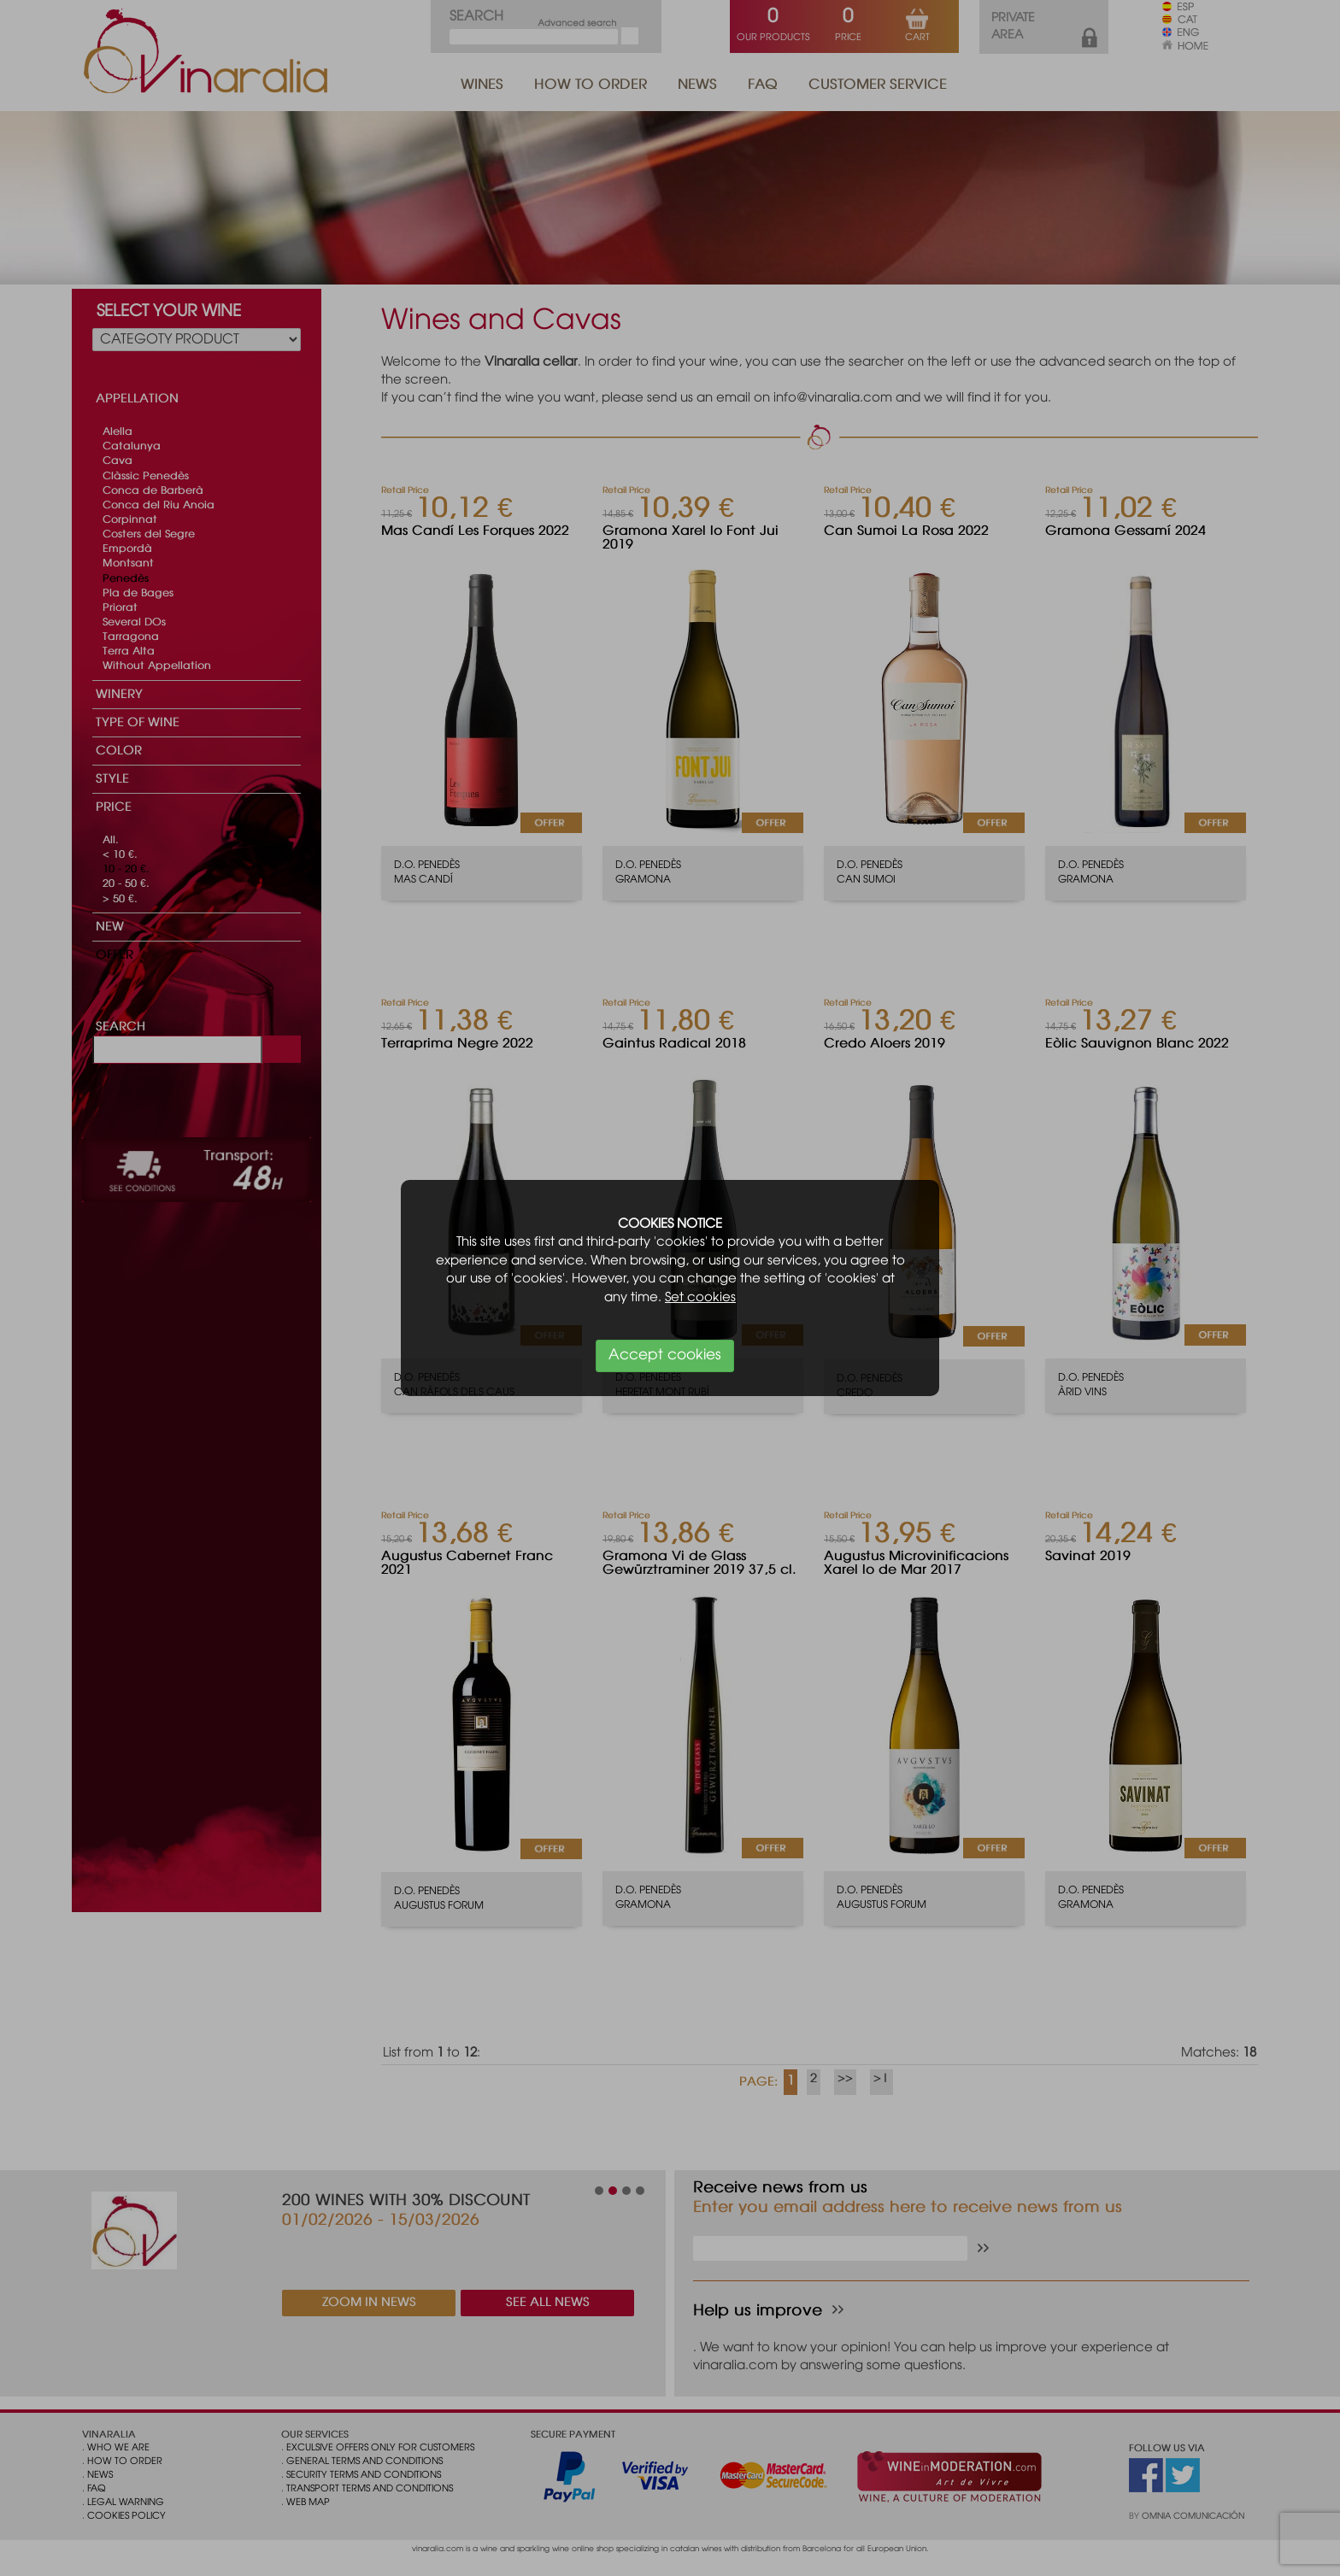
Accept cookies (664, 1355)
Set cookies (700, 1298)
